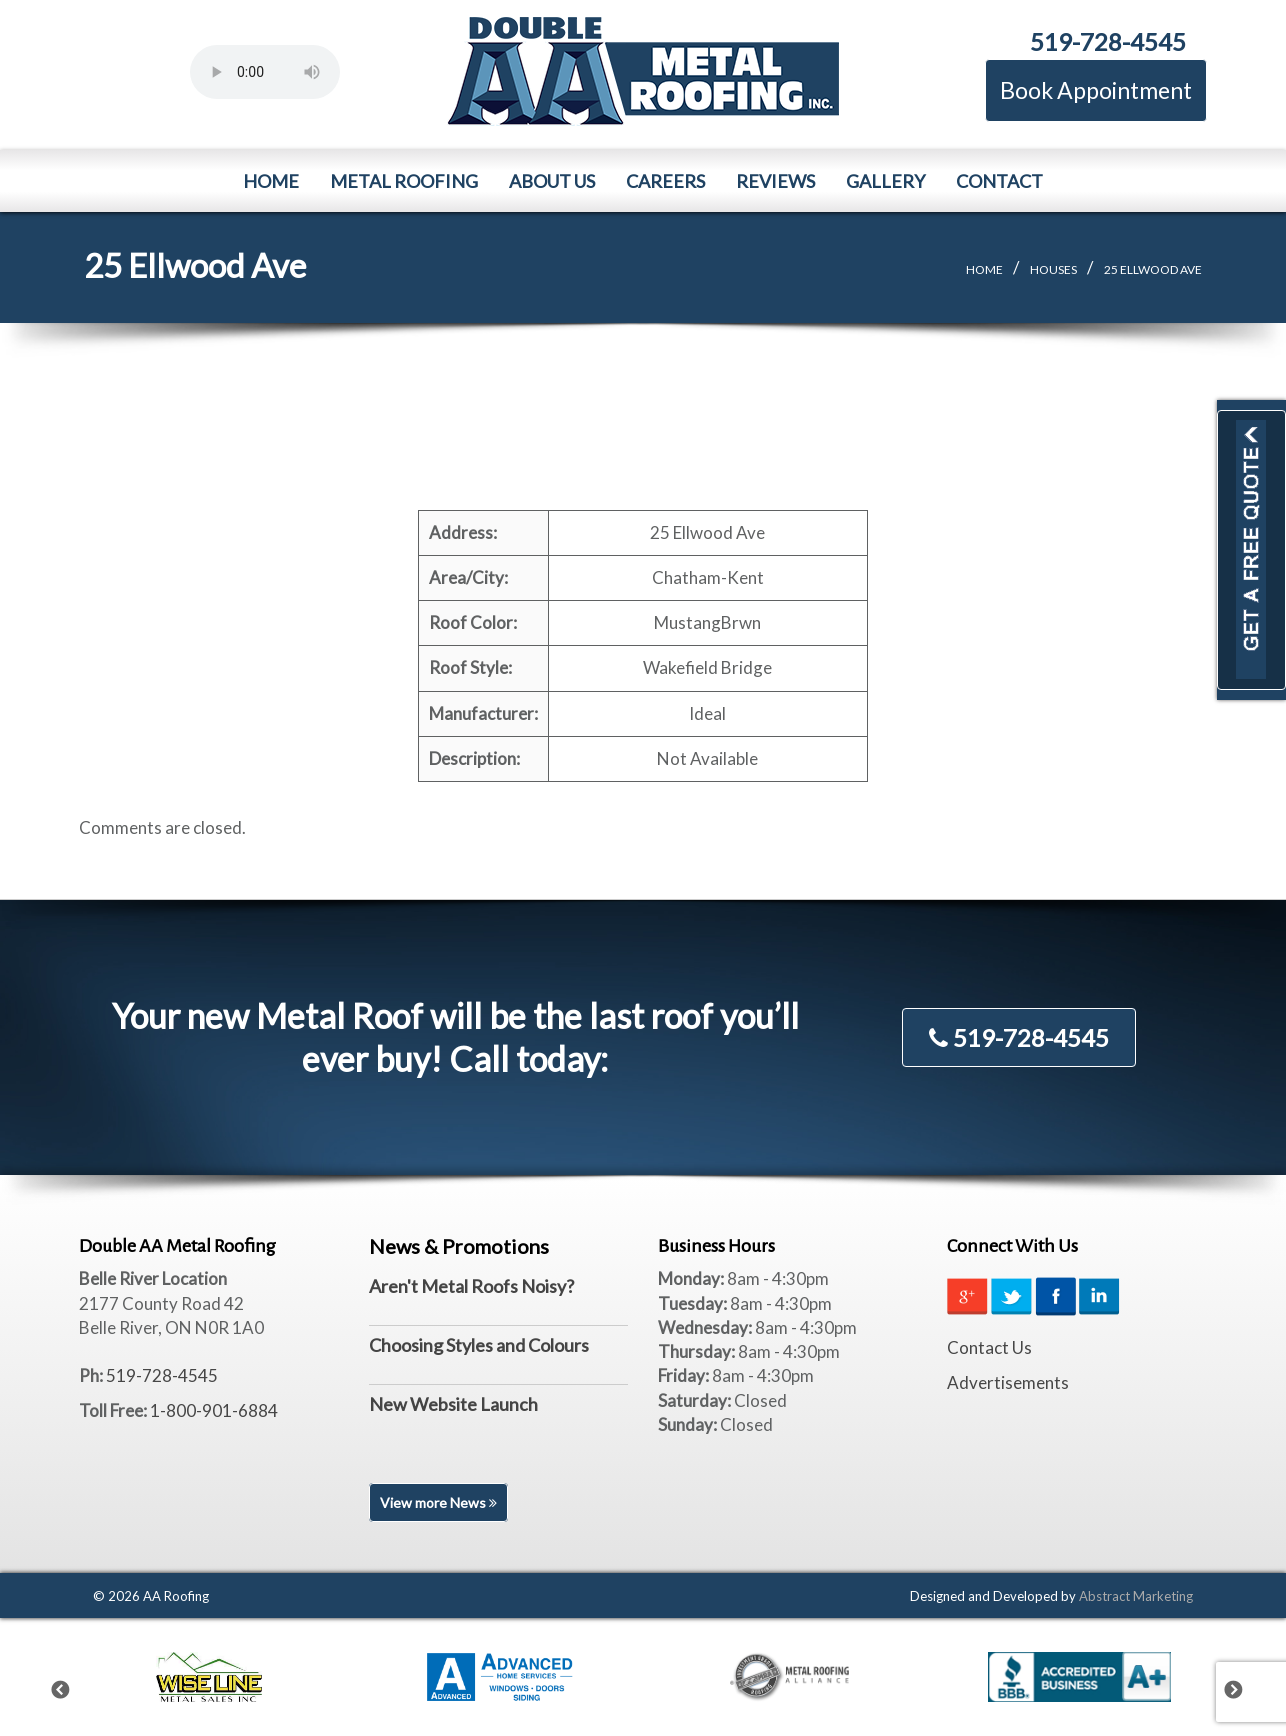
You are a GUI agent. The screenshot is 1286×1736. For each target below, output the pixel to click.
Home (271, 181)
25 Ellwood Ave (1153, 269)
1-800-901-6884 (214, 1410)
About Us (552, 181)
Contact (999, 181)
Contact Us (989, 1347)
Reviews (775, 181)
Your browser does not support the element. (265, 72)
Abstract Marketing (1136, 1596)
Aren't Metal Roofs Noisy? (471, 1286)
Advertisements (1008, 1382)
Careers (665, 181)
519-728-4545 (1108, 41)
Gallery (885, 181)
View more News (438, 1502)
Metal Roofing (404, 181)
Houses (1053, 269)
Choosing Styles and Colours (479, 1345)
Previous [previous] (73, 1686)
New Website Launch (453, 1404)
